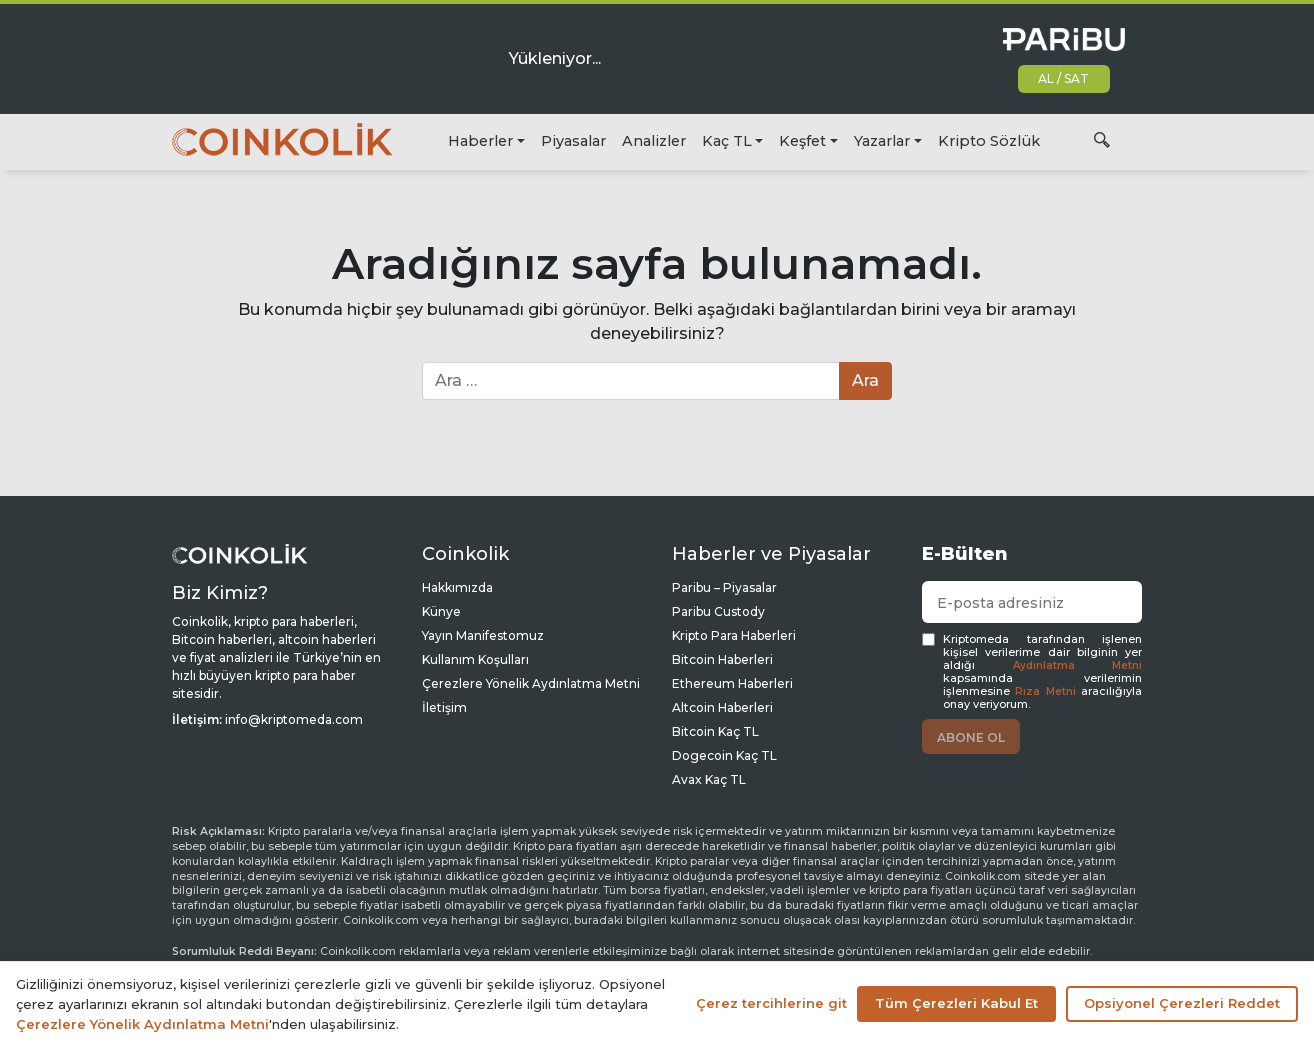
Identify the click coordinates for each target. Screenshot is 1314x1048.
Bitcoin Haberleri (722, 659)
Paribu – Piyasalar (724, 587)
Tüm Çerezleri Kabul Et (956, 1003)
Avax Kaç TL (709, 779)
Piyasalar (573, 141)
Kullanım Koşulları (475, 659)
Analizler (654, 141)
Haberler (480, 141)
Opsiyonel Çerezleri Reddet (1182, 1003)
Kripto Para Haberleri (734, 635)
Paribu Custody (718, 611)
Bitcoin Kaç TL (715, 731)
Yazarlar (882, 141)
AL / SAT (1063, 78)
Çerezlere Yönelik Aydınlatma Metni (531, 683)
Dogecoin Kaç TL (724, 755)
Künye (441, 611)
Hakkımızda (457, 587)
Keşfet (802, 141)
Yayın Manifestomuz (483, 635)
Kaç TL (727, 141)
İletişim (444, 707)
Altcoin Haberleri (722, 707)
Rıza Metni (1045, 691)
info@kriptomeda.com (294, 719)
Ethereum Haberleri (732, 683)
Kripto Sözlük (989, 141)
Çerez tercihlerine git (771, 1003)
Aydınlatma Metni (1078, 665)
